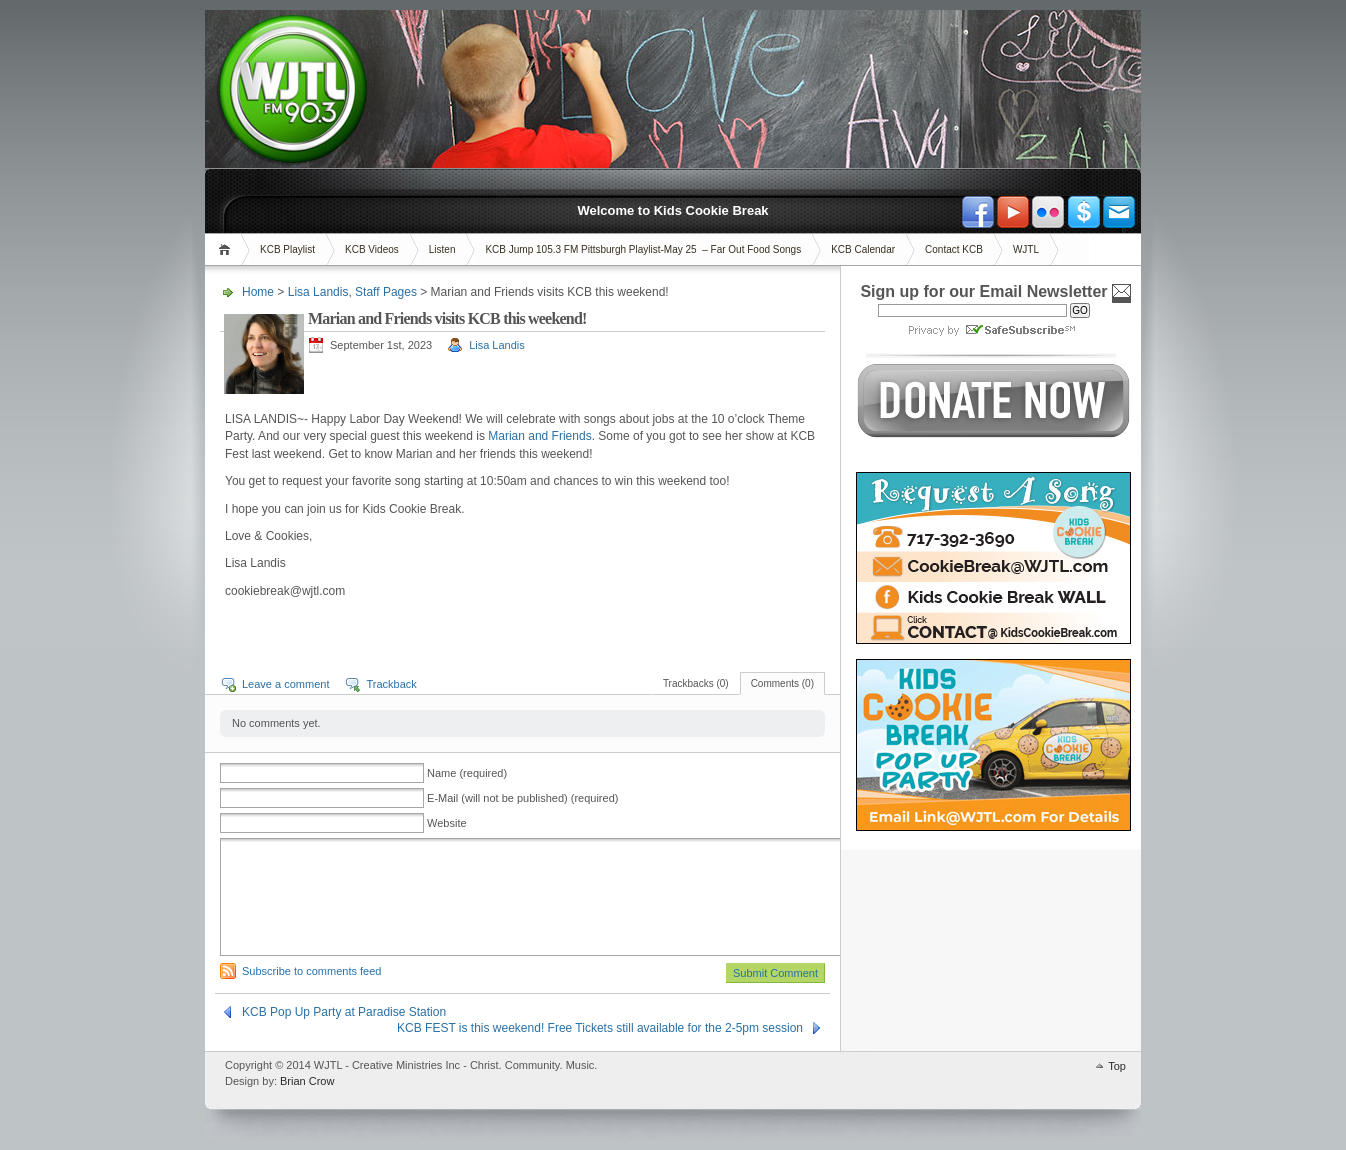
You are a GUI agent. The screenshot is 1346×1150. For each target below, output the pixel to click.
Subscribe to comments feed (311, 971)
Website (447, 823)
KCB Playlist (287, 249)
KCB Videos (372, 249)
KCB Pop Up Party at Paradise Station (344, 1012)
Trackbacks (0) (696, 683)
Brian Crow (307, 1081)
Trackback (391, 684)
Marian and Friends (539, 436)
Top (1117, 1066)
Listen (442, 249)
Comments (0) (782, 683)
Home (227, 249)
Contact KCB (954, 249)
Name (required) (467, 773)
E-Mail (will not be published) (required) (522, 798)
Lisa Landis (318, 292)
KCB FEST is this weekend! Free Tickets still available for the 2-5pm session (600, 1028)
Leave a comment (285, 684)
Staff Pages (386, 292)
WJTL (1026, 249)
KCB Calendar (863, 249)
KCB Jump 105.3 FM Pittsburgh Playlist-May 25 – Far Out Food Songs (643, 249)
